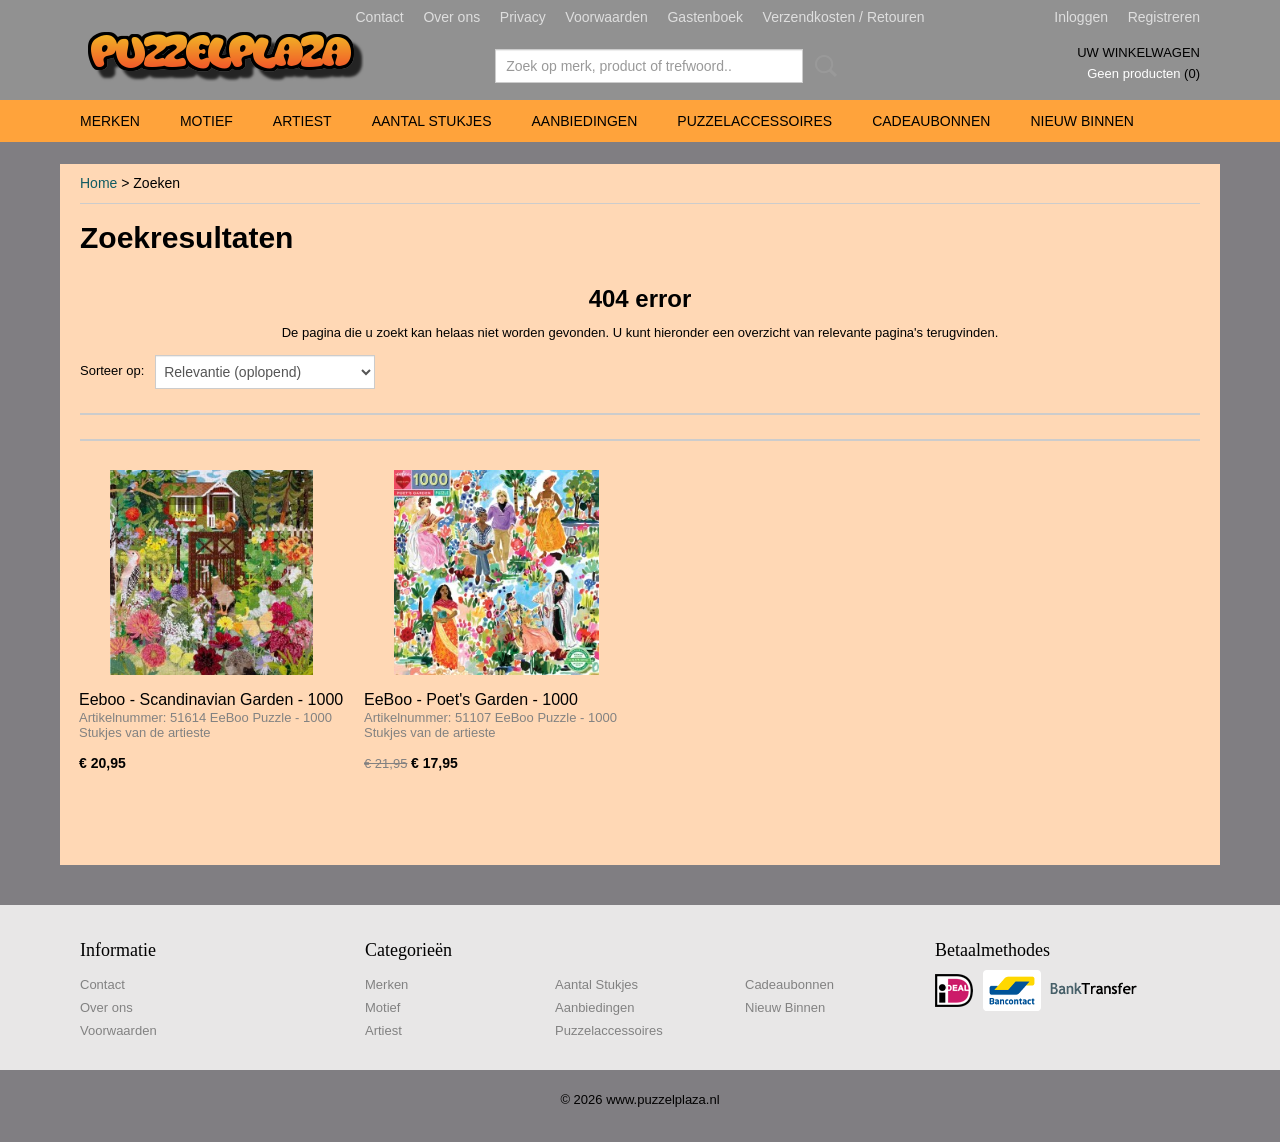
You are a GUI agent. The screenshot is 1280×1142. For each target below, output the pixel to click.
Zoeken (822, 66)
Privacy (523, 17)
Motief (206, 121)
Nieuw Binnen (1081, 121)
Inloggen (1081, 17)
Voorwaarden (606, 17)
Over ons (451, 17)
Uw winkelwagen (1138, 52)
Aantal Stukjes (432, 121)
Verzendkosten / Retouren (844, 17)
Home (98, 183)
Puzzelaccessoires (754, 121)
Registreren (1164, 17)
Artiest (302, 121)
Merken (110, 121)
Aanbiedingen (584, 121)
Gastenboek (705, 17)
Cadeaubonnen (931, 121)
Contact (380, 17)
